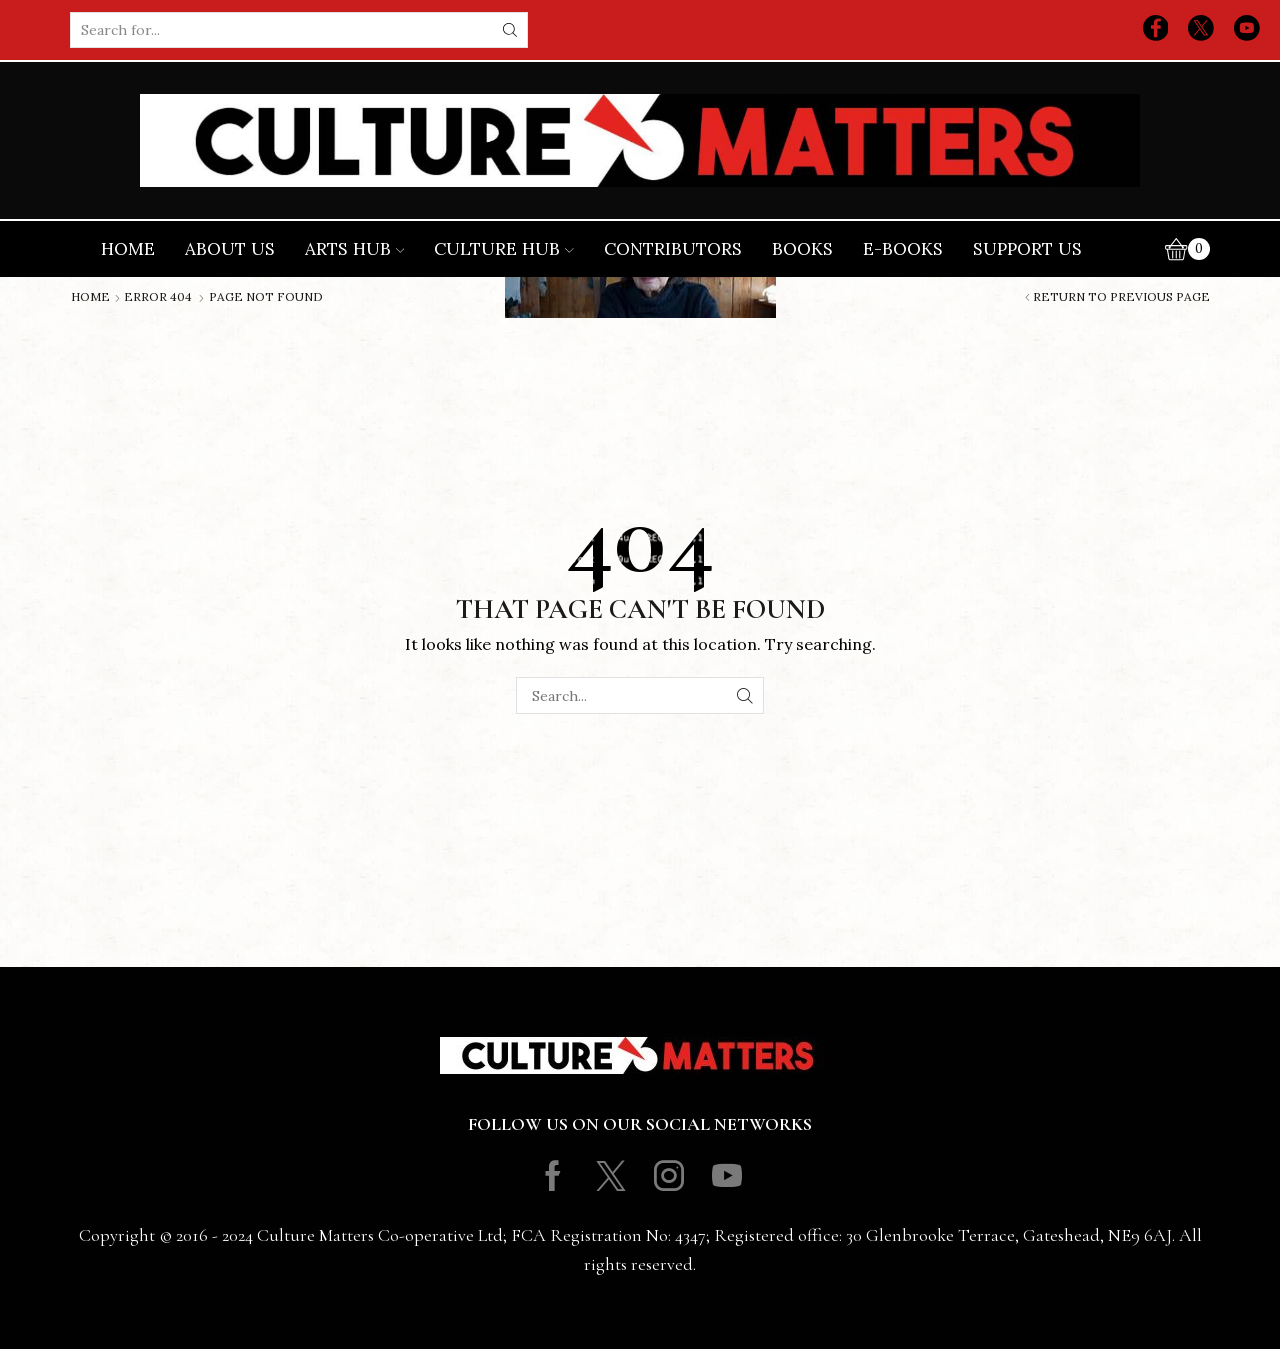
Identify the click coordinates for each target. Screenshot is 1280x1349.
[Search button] (510, 30)
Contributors (673, 249)
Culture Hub (504, 249)
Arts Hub (355, 249)
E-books (903, 249)
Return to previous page (1121, 297)
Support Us (1027, 249)
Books (802, 249)
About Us (230, 249)
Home (128, 249)
